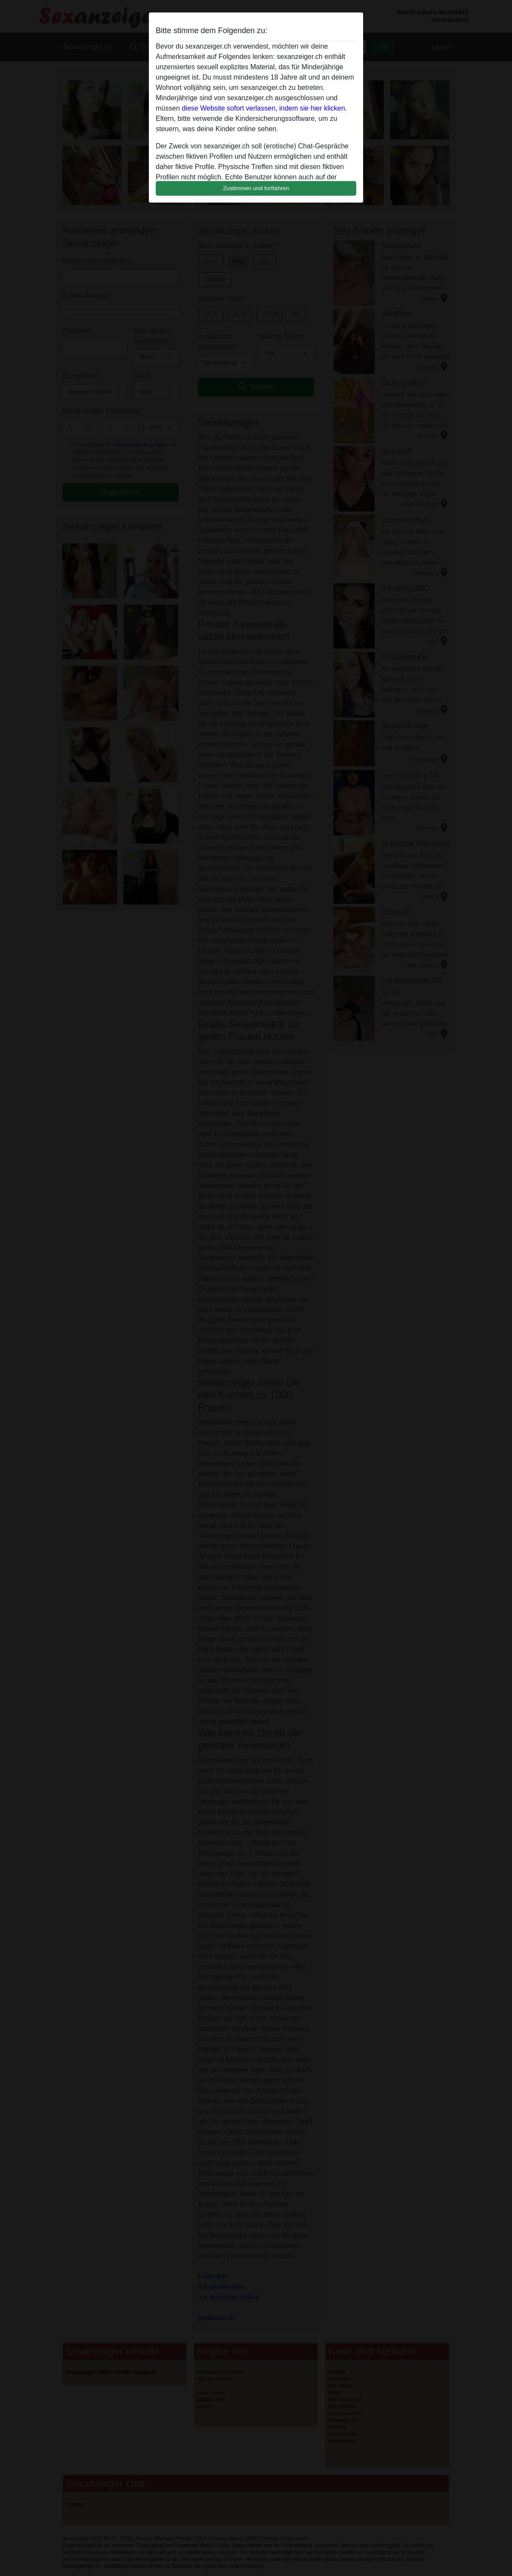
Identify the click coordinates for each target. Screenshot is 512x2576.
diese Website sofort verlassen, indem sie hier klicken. (264, 108)
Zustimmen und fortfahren (256, 188)
